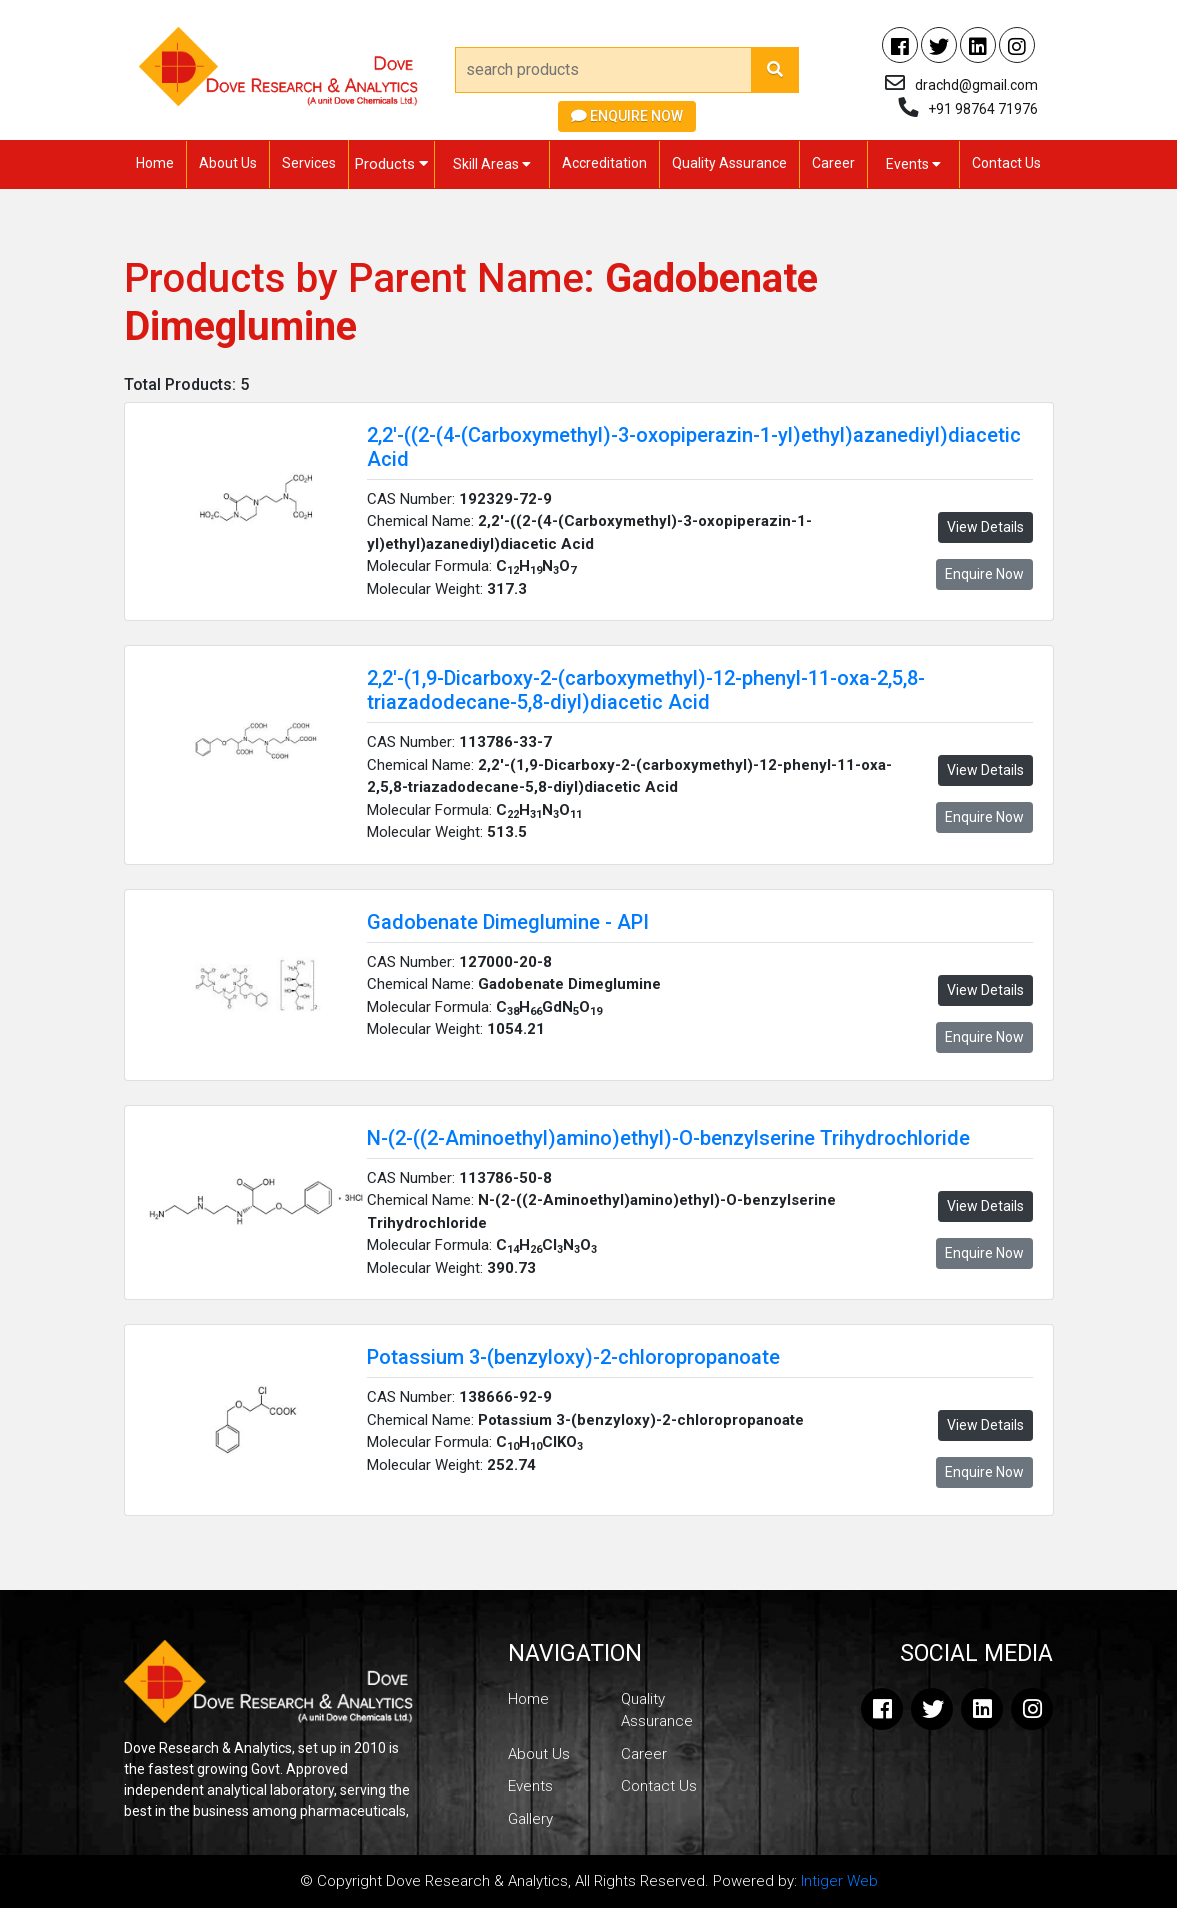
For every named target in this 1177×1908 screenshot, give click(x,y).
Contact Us (1006, 163)
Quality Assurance (729, 163)
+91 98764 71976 (983, 109)
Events (913, 164)
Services (309, 163)
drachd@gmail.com (976, 85)
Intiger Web (839, 1881)
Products (391, 164)
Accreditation (604, 163)
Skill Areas (492, 164)
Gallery (530, 1819)
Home (155, 163)
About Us (228, 163)
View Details (985, 527)
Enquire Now (627, 116)
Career (833, 163)
